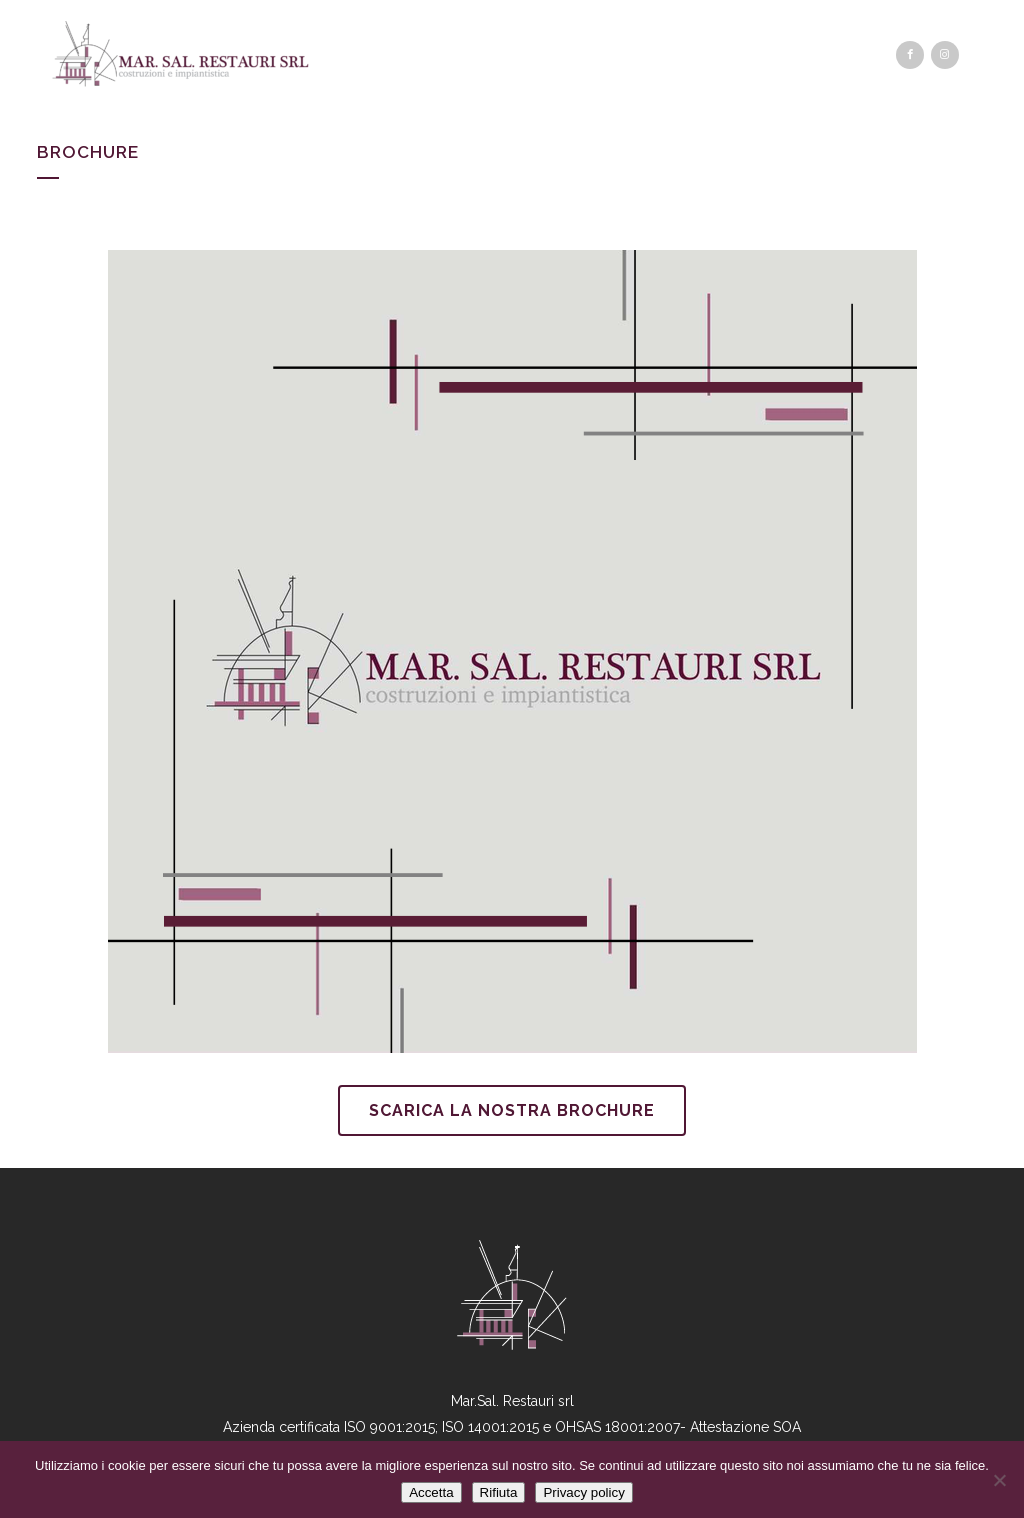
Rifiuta (499, 1492)
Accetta (431, 1492)
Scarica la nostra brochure (512, 1110)
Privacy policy (583, 1492)
